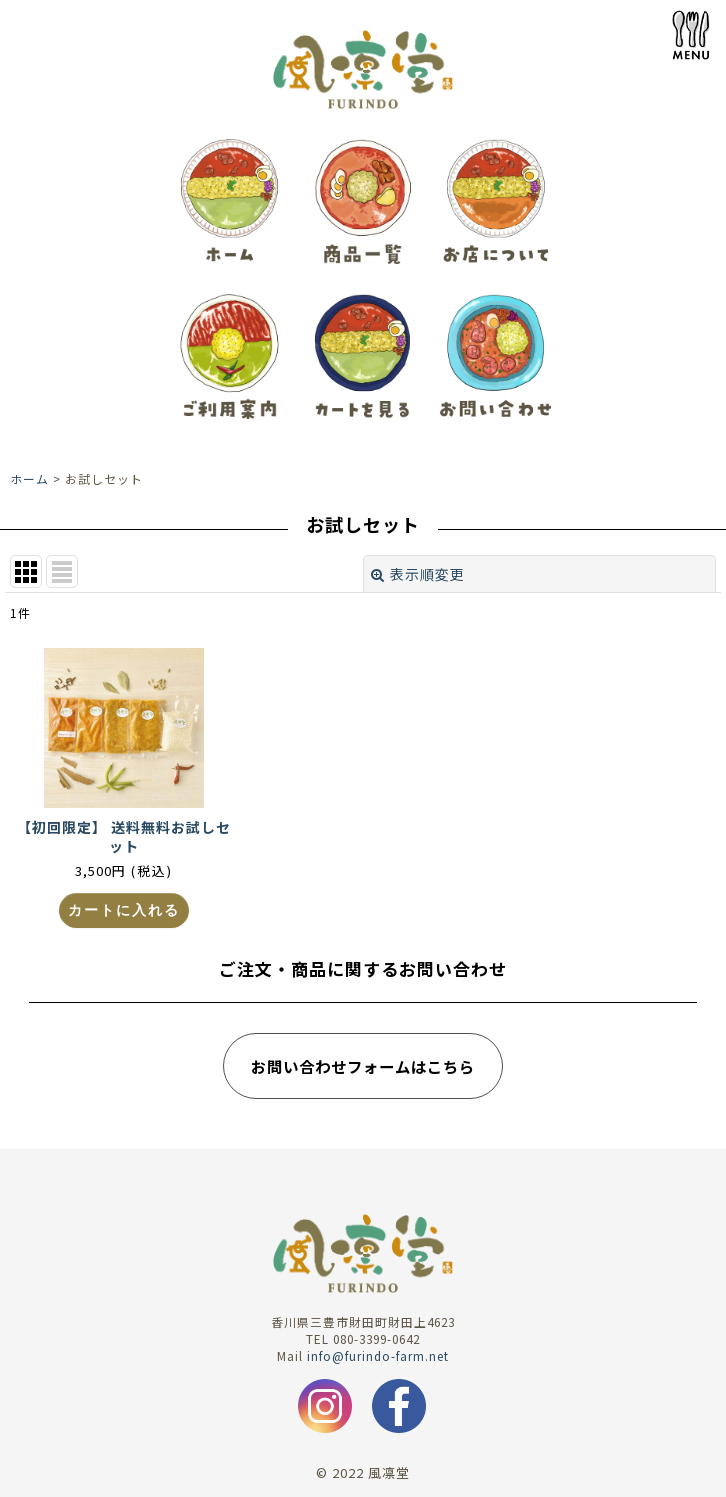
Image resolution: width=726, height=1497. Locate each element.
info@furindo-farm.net (378, 1355)
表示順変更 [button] (418, 574)
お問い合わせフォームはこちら (363, 1066)
